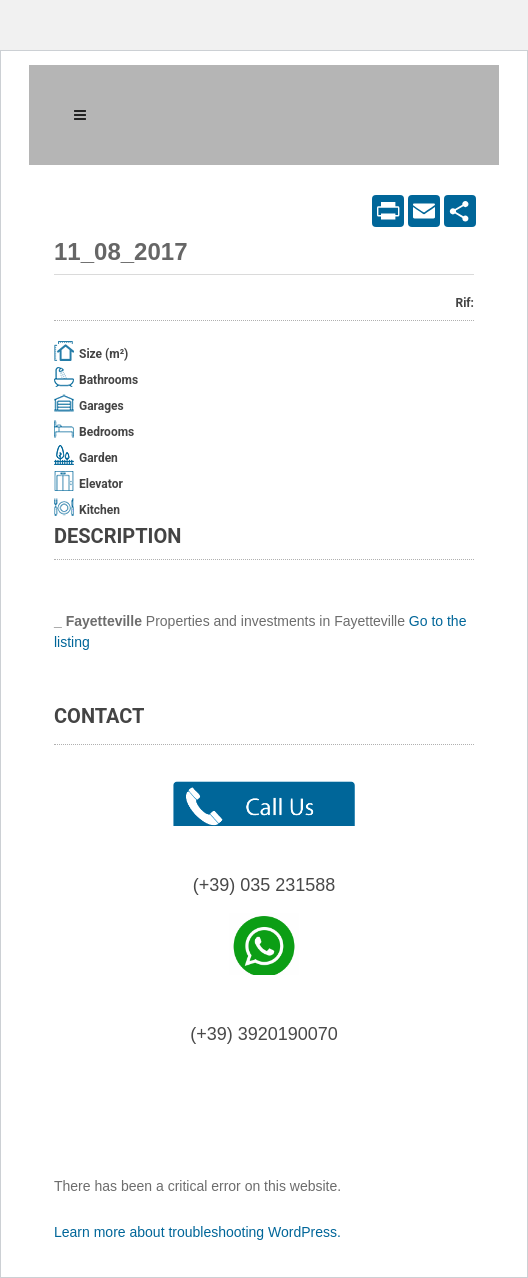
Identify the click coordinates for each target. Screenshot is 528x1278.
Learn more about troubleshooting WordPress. (197, 1232)
